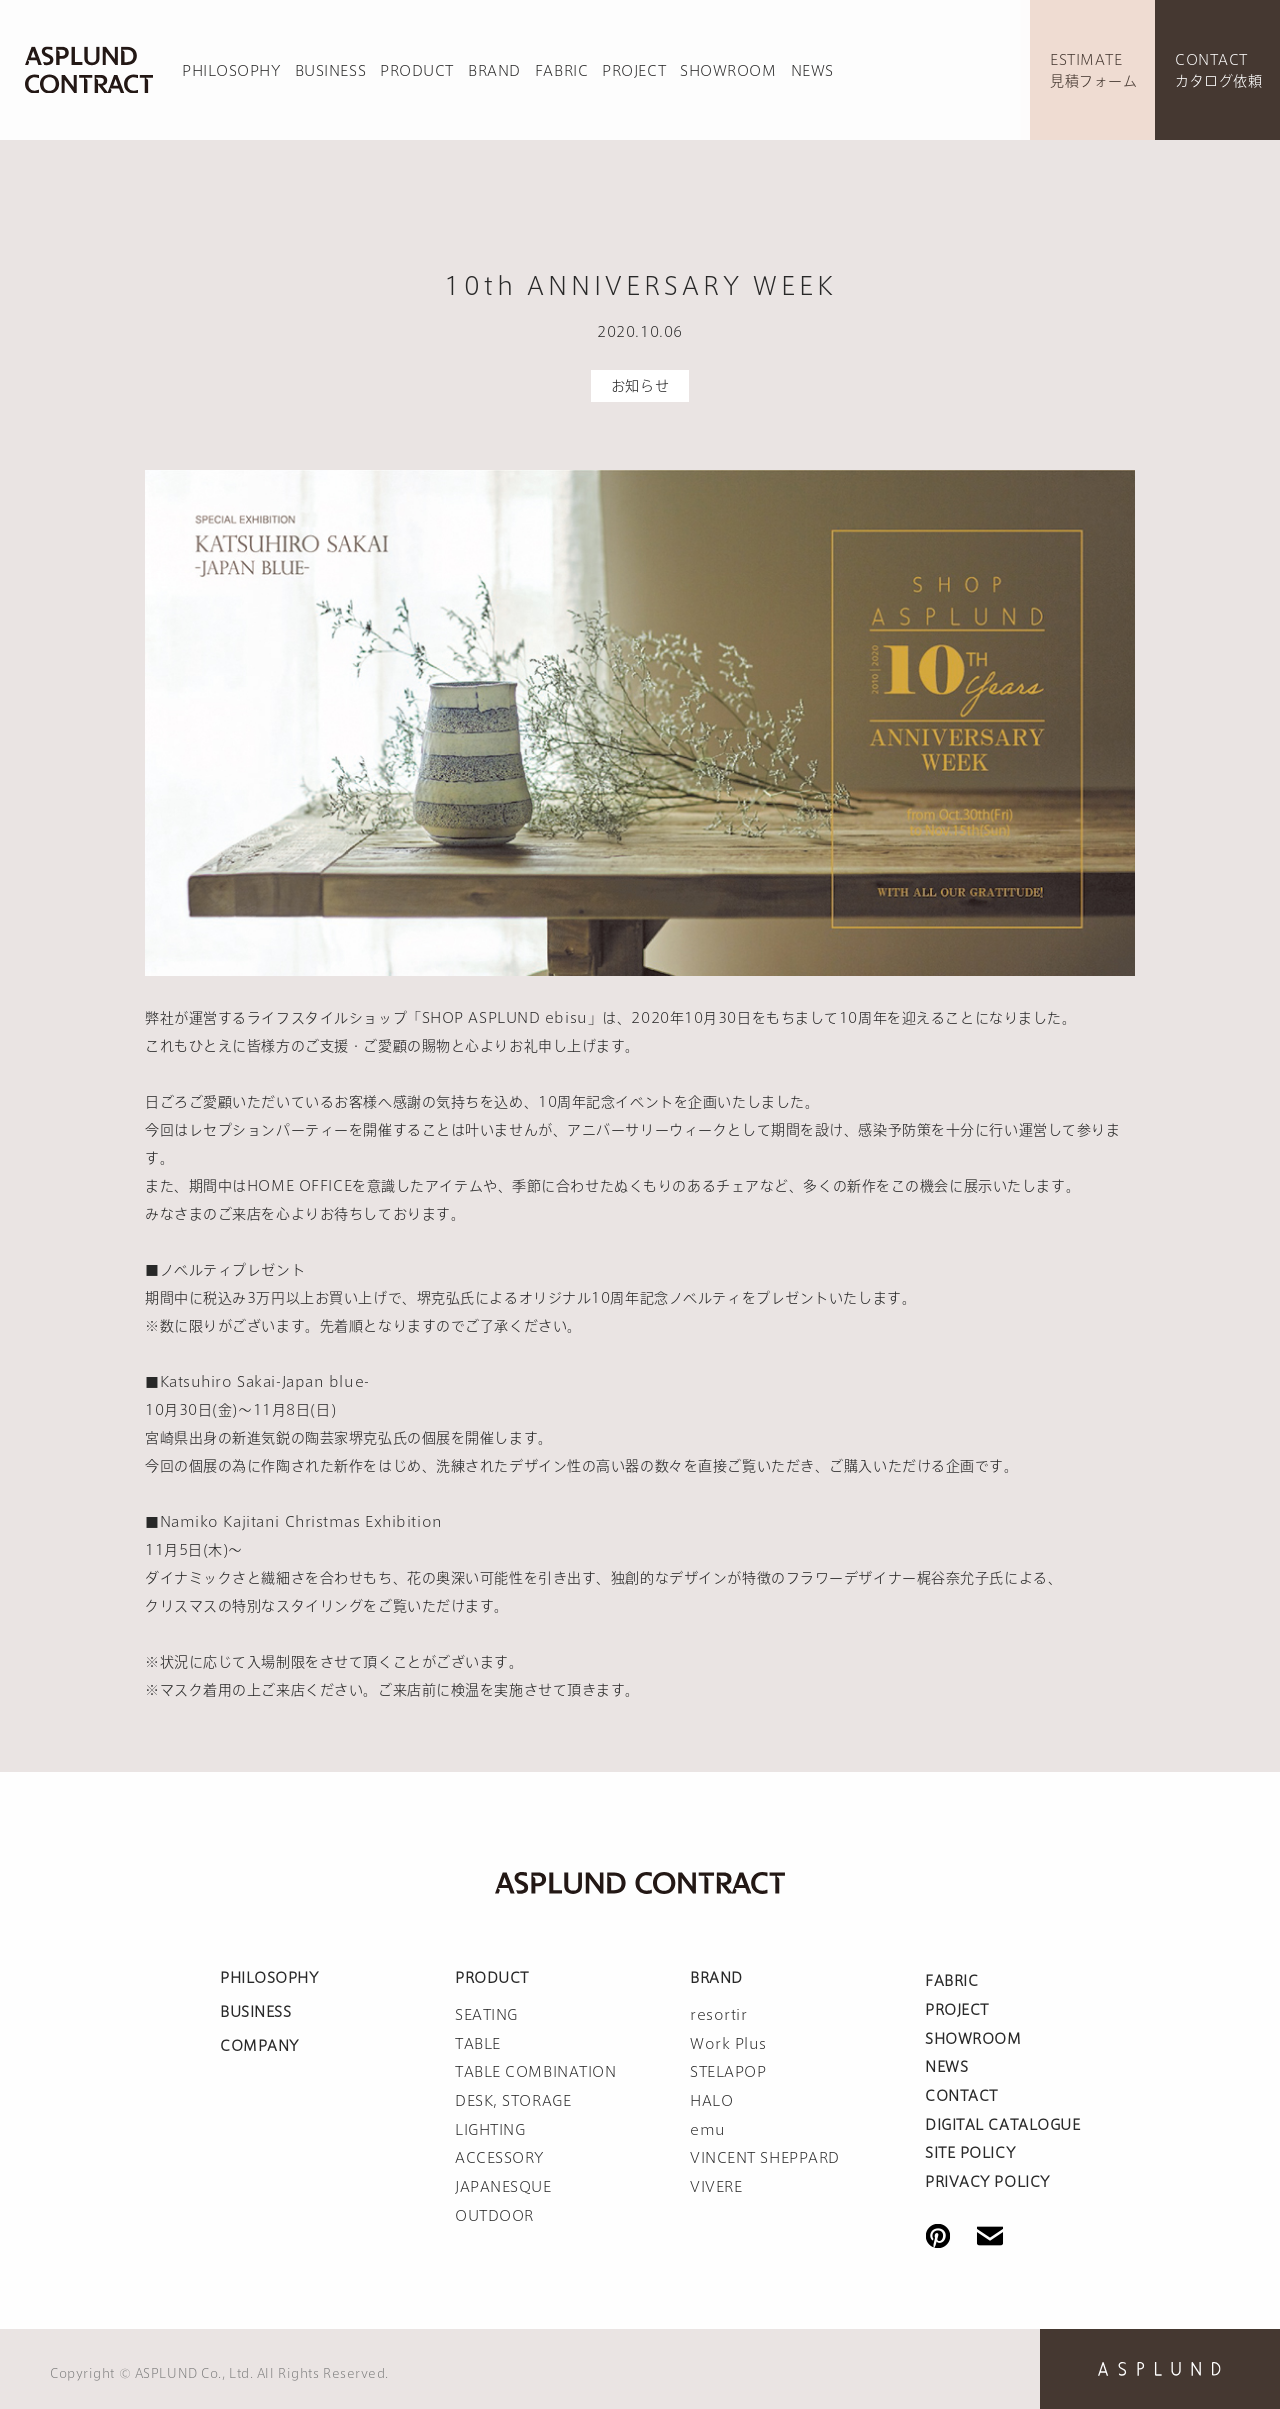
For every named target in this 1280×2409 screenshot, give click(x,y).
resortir (718, 2015)
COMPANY (259, 2046)
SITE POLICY (970, 2153)
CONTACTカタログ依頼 (1218, 70)
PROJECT (634, 71)
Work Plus (728, 2044)
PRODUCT (417, 71)
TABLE (478, 2044)
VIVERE (716, 2187)
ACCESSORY (499, 2158)
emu (708, 2130)
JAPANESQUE (503, 2187)
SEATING (486, 2015)
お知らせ (640, 386)
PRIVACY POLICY (987, 2182)
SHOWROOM (728, 71)
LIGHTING (490, 2130)
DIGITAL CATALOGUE (1003, 2125)
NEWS (812, 71)
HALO (711, 2101)
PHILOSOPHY (231, 71)
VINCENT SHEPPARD (765, 2158)
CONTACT (961, 2096)
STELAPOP (728, 2072)
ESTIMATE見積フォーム (1093, 70)
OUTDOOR (494, 2216)
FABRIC (561, 71)
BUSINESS (330, 71)
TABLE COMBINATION (536, 2072)
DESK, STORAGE (513, 2101)
